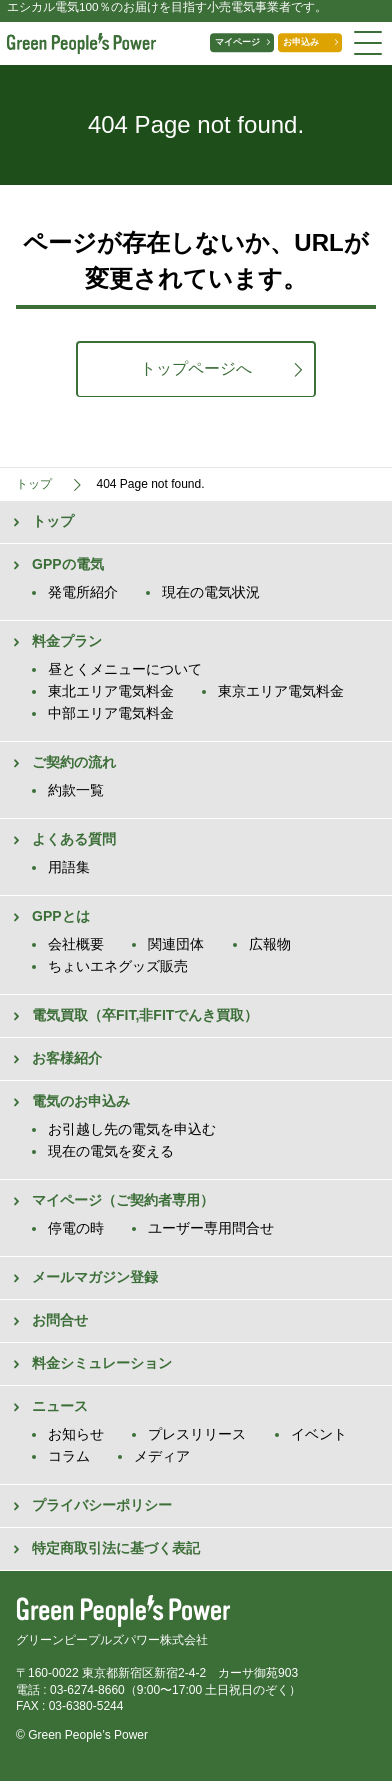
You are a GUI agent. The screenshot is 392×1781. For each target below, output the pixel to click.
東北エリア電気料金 (111, 691)
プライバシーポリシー (102, 1505)
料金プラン (67, 641)
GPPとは (61, 916)
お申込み (292, 43)
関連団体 (176, 944)
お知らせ (76, 1434)
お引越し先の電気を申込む (132, 1129)
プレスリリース (197, 1434)
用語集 (69, 867)
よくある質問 (74, 839)
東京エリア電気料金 (281, 691)
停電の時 (76, 1228)
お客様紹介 (67, 1058)
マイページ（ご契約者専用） (123, 1200)
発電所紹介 (83, 592)
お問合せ (60, 1320)
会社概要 (76, 944)
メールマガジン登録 (95, 1277)
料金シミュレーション (102, 1363)
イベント (319, 1434)
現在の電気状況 (211, 592)
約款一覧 (76, 790)
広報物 (270, 944)
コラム (69, 1456)
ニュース (60, 1406)
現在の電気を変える (111, 1151)
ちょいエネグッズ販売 (118, 966)
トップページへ (196, 368)
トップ (53, 521)
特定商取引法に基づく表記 (116, 1548)
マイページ (214, 43)
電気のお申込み (81, 1101)
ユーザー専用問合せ (211, 1228)
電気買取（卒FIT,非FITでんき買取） (145, 1015)
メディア (162, 1456)
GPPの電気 (68, 564)
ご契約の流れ (74, 762)
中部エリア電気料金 (111, 713)
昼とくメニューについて (125, 669)
